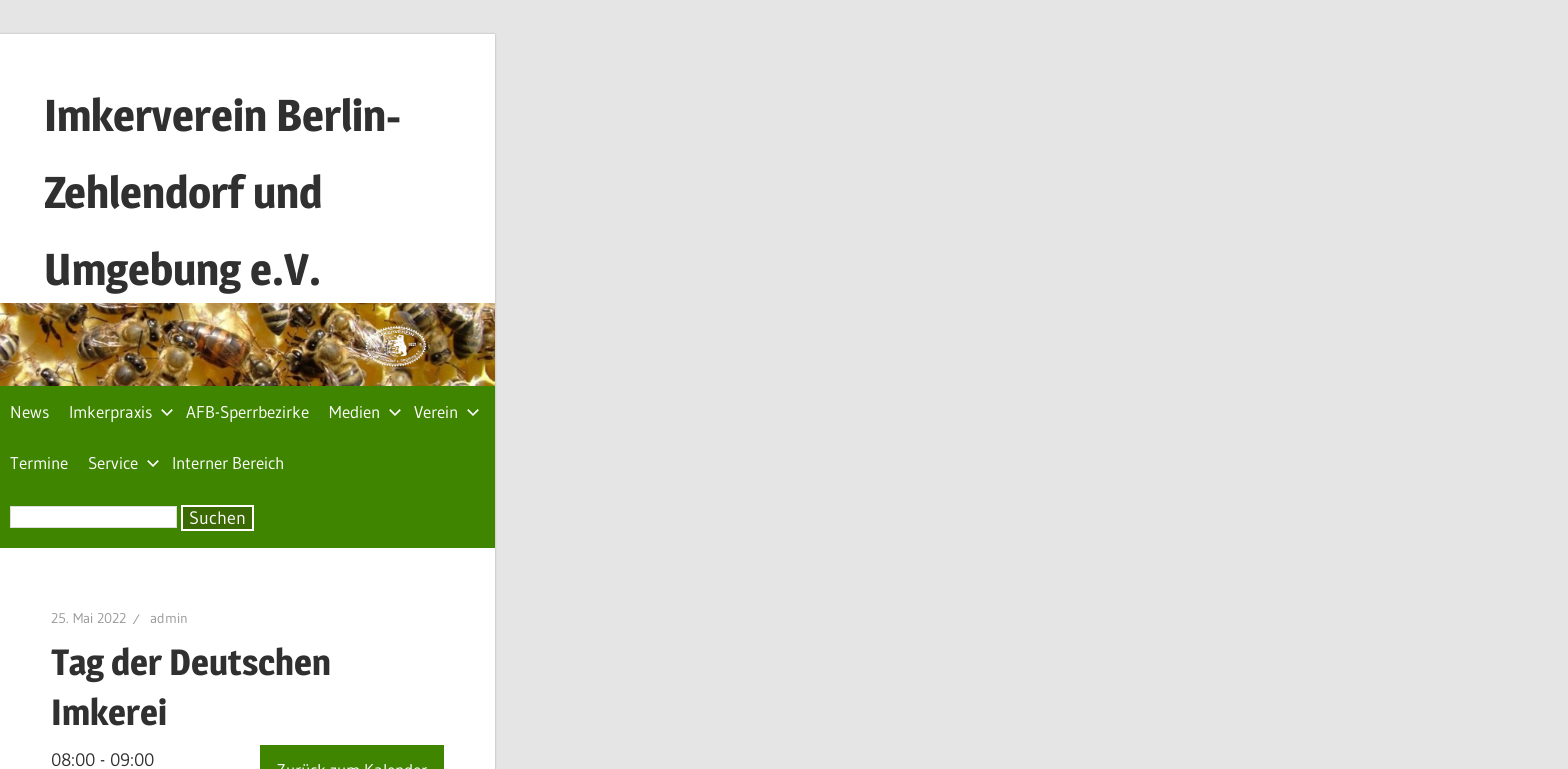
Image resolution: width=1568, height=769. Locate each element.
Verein (447, 411)
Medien (365, 411)
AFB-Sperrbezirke (247, 411)
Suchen (217, 518)
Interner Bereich (228, 462)
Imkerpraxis (121, 411)
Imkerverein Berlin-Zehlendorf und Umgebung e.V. (222, 192)
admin (169, 618)
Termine (39, 462)
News (29, 411)
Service (124, 462)
